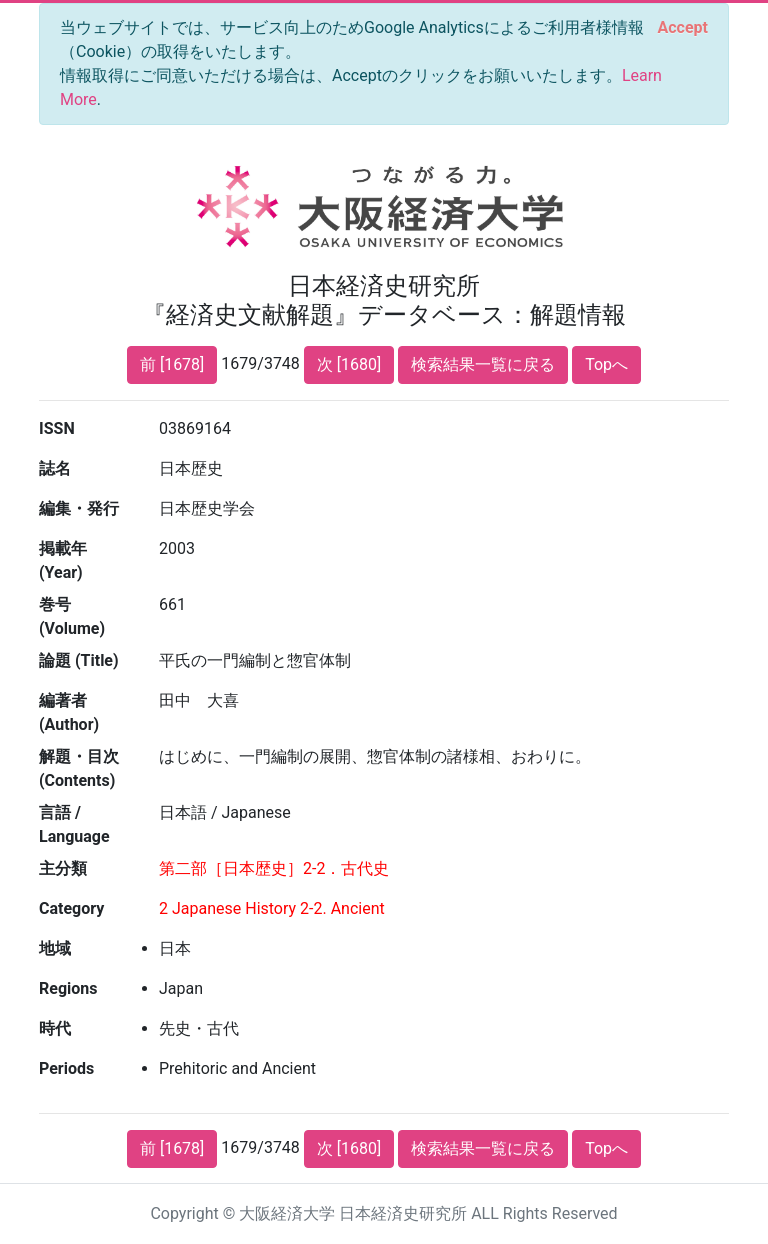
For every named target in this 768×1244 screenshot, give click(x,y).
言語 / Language (74, 824)
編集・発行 (79, 508)
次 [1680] (349, 364)
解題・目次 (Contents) (79, 768)
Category (71, 908)
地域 (55, 948)
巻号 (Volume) (72, 616)
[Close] (683, 28)
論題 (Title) (79, 660)
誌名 (55, 468)
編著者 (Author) (69, 712)
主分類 (63, 868)
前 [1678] (172, 364)
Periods (66, 1068)
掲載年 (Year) (63, 560)
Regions (68, 988)
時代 (55, 1028)
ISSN (57, 428)
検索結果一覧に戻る (483, 364)
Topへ (606, 364)
